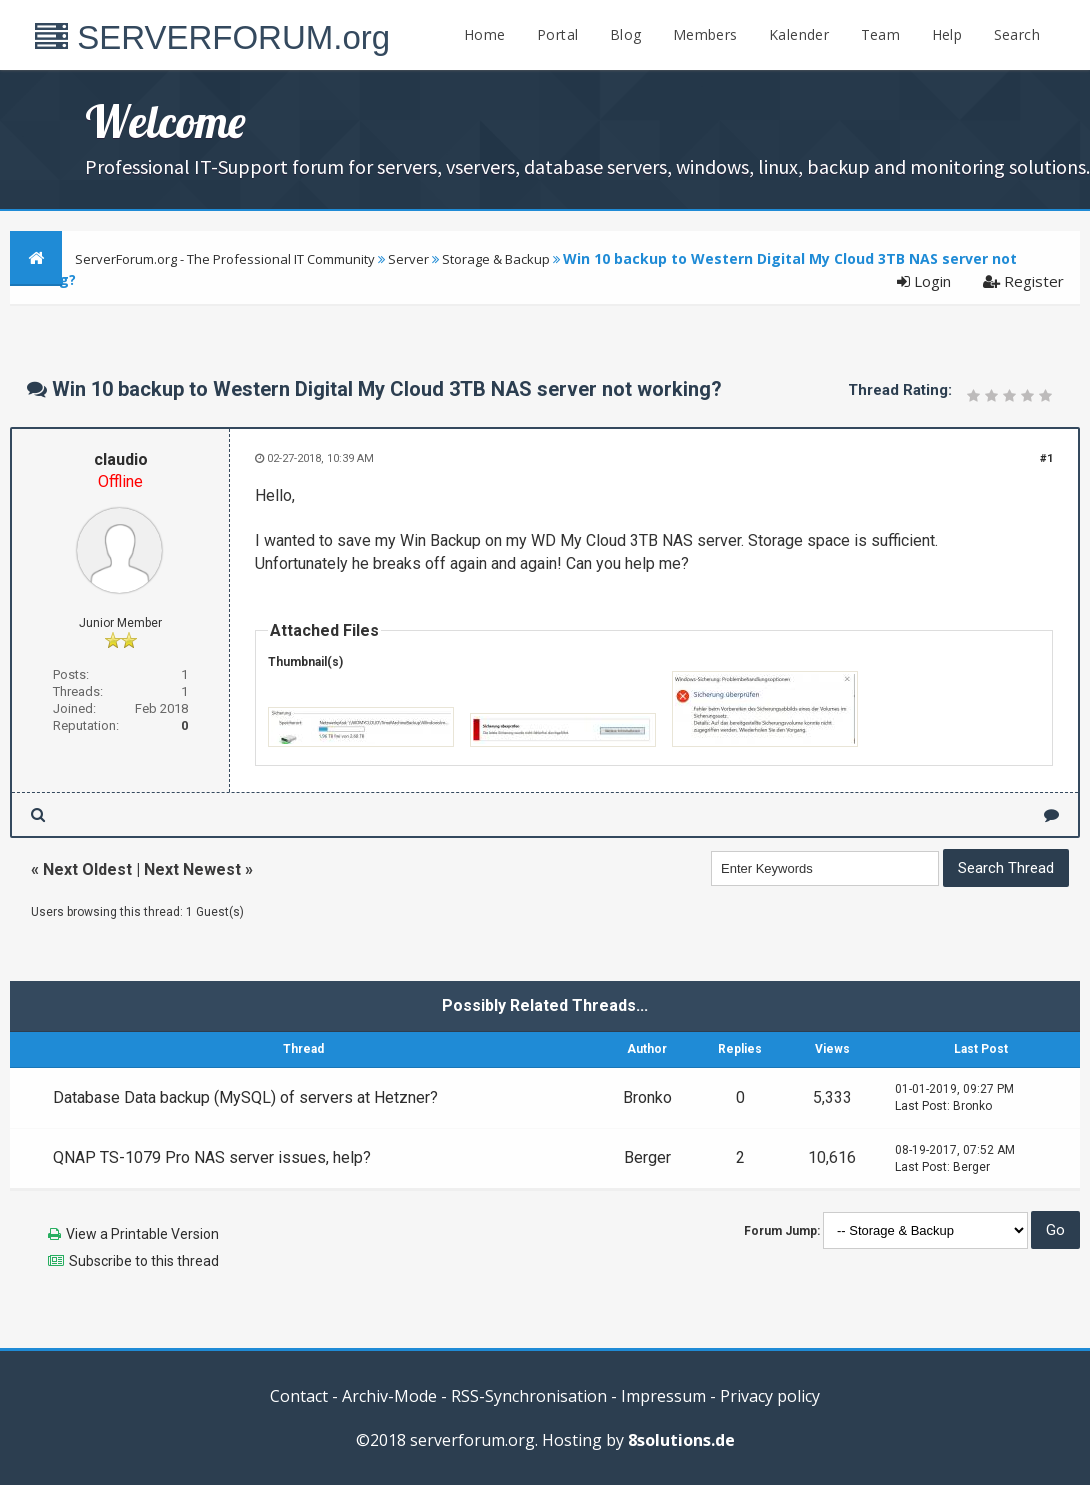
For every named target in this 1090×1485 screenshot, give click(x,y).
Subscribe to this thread (144, 1261)
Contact (299, 1396)
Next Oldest (87, 869)
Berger (647, 1157)
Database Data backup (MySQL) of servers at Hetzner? (245, 1097)
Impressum (663, 1396)
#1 (1046, 458)
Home (485, 34)
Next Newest (192, 869)
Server (408, 259)
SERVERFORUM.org (212, 37)
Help (947, 34)
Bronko (647, 1097)
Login (924, 281)
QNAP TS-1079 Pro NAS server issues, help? (212, 1157)
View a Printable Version (142, 1234)
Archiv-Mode (389, 1396)
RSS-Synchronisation (529, 1396)
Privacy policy (770, 1396)
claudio (121, 459)
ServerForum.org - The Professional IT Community (225, 259)
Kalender (799, 34)
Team (881, 34)
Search (1017, 34)
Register (1023, 281)
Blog (626, 34)
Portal (557, 34)
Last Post (921, 1106)
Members (705, 34)
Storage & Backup (496, 259)
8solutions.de (681, 1440)
